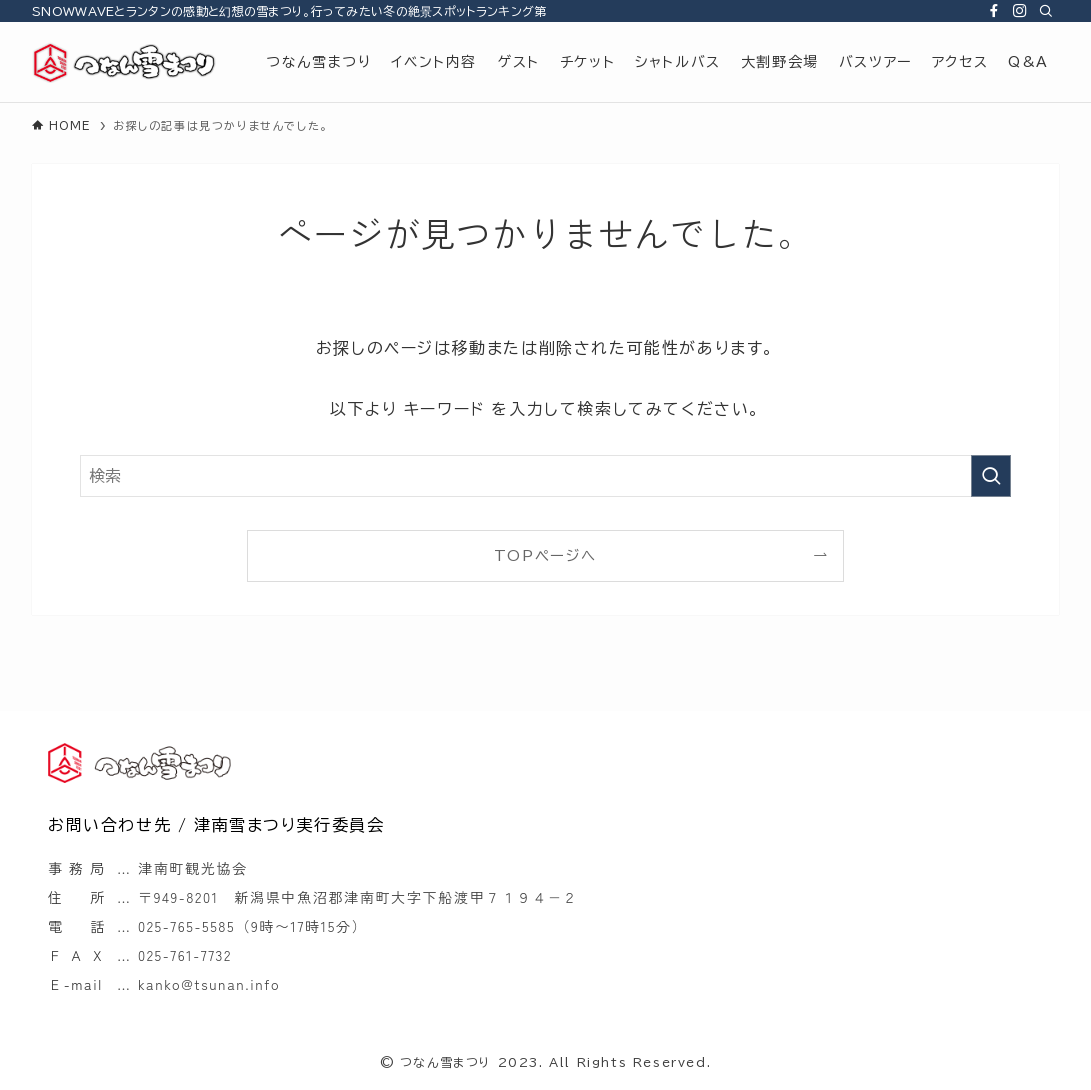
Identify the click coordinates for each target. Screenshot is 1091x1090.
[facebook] (994, 11)
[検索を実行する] (991, 476)
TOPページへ (545, 555)
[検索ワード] (545, 476)
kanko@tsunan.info (209, 984)
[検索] (1046, 11)
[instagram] (1020, 11)
